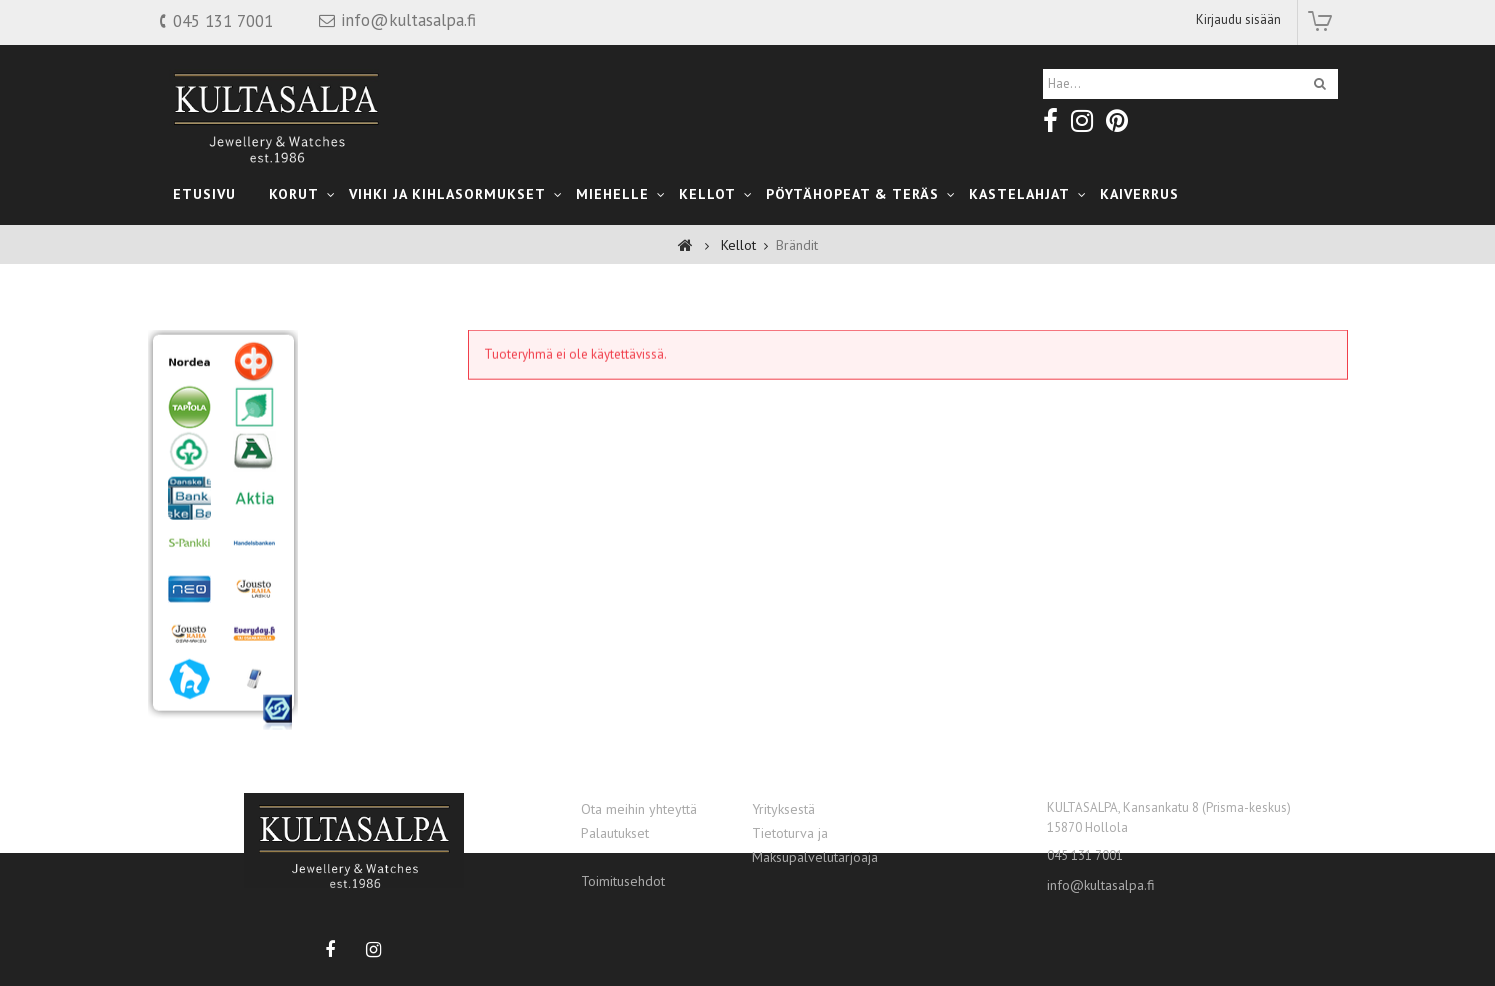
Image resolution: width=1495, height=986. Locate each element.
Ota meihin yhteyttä (639, 809)
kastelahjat (1019, 194)
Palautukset (615, 833)
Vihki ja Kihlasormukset (447, 194)
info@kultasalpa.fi (1101, 885)
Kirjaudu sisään (1238, 19)
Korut (294, 194)
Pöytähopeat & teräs (852, 194)
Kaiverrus (1139, 194)
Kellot (707, 194)
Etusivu (204, 194)
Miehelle (612, 194)
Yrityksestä (783, 809)
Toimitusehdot (623, 881)
